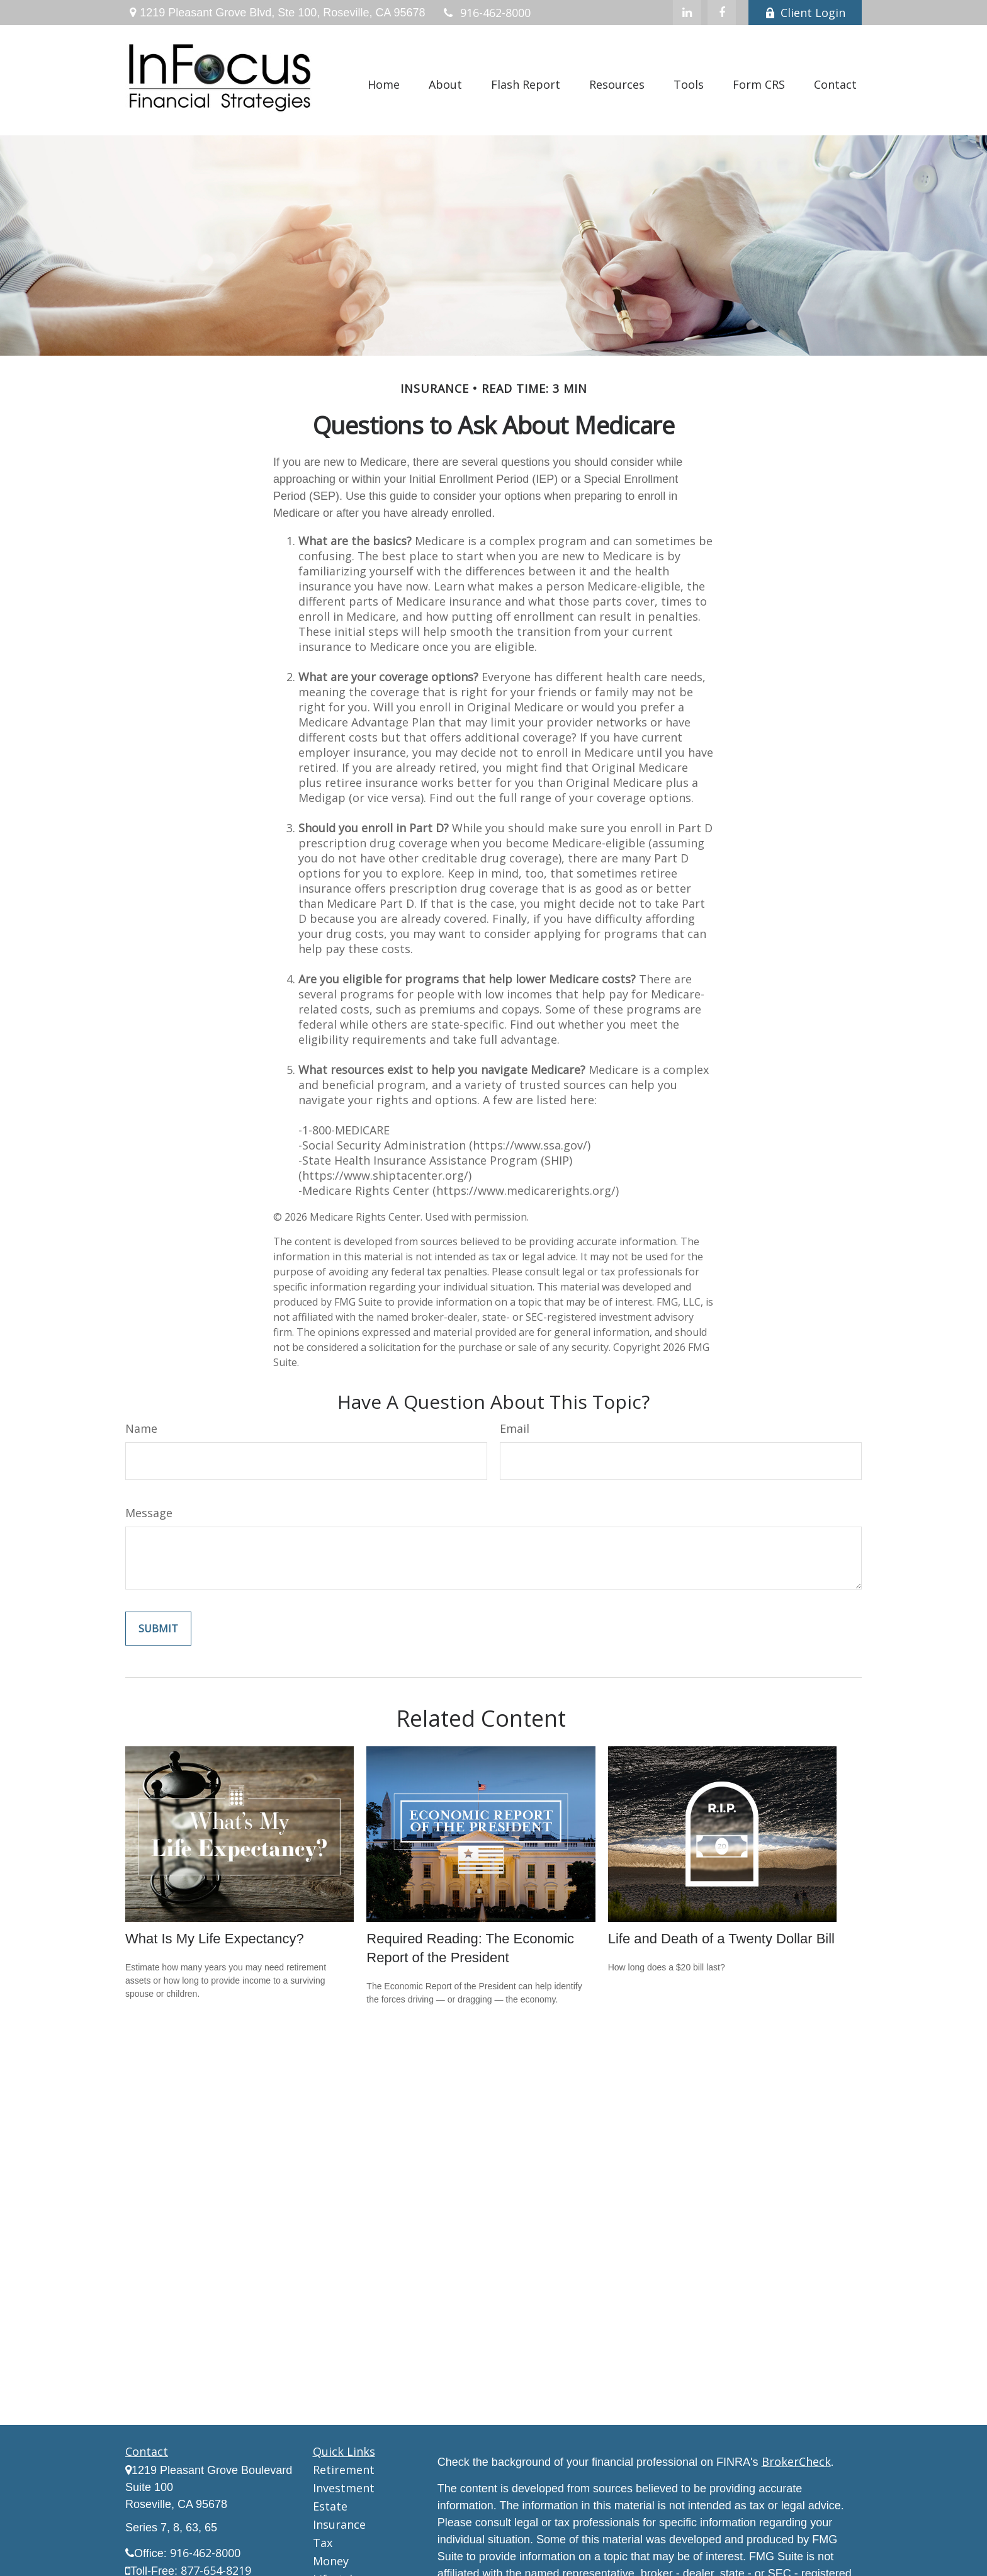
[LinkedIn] (687, 12)
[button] (384, 83)
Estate (330, 2506)
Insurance (339, 2524)
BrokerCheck (796, 2461)
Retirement (344, 2469)
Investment (344, 2487)
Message (148, 1512)
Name (141, 1428)
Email (514, 1428)
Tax (322, 2542)
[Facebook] (722, 12)
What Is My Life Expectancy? (214, 1938)
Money (331, 2560)
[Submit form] (158, 1629)
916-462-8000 (486, 12)
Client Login (805, 12)
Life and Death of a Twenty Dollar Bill (721, 1938)
